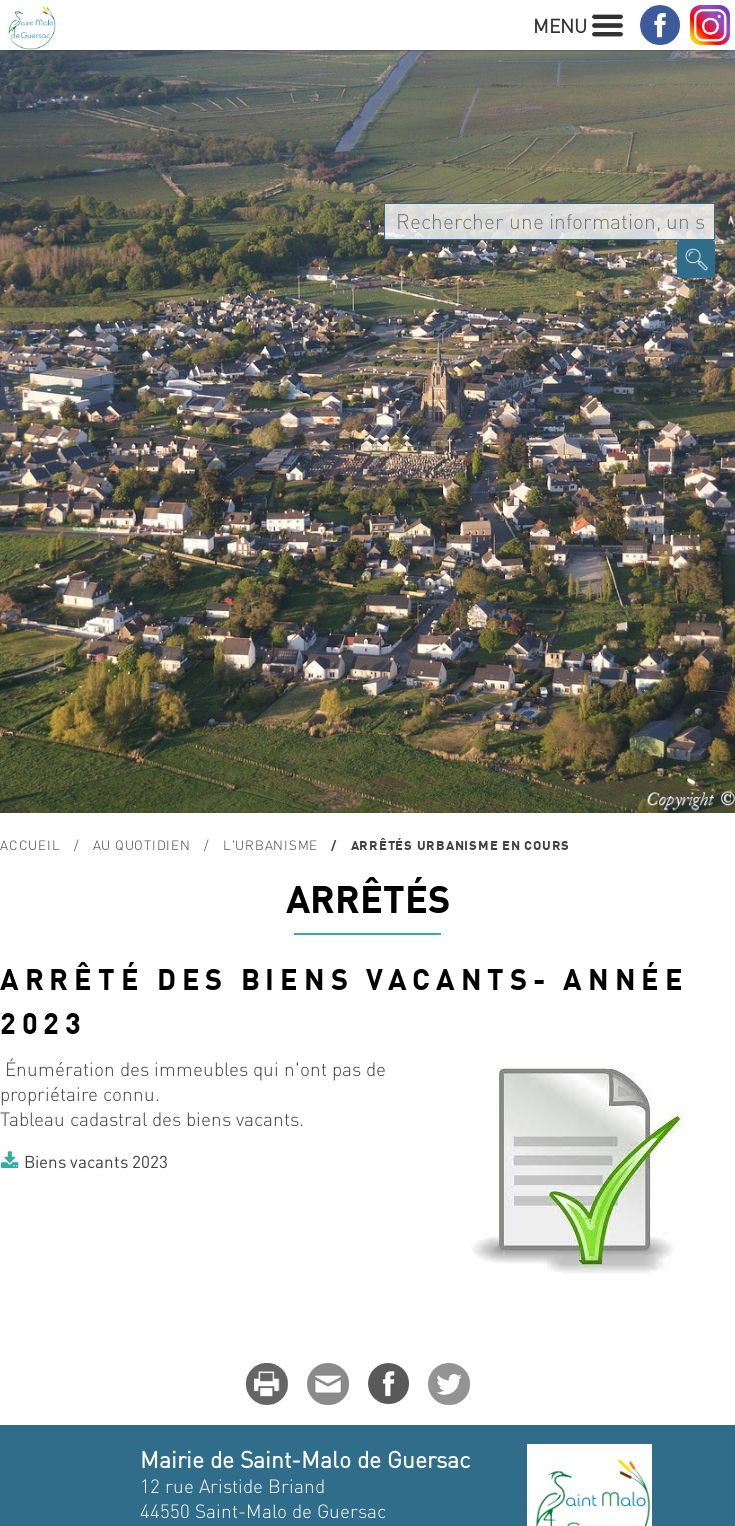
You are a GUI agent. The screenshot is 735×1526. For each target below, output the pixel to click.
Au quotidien (142, 844)
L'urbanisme (270, 844)
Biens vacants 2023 (96, 1161)
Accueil (30, 844)
